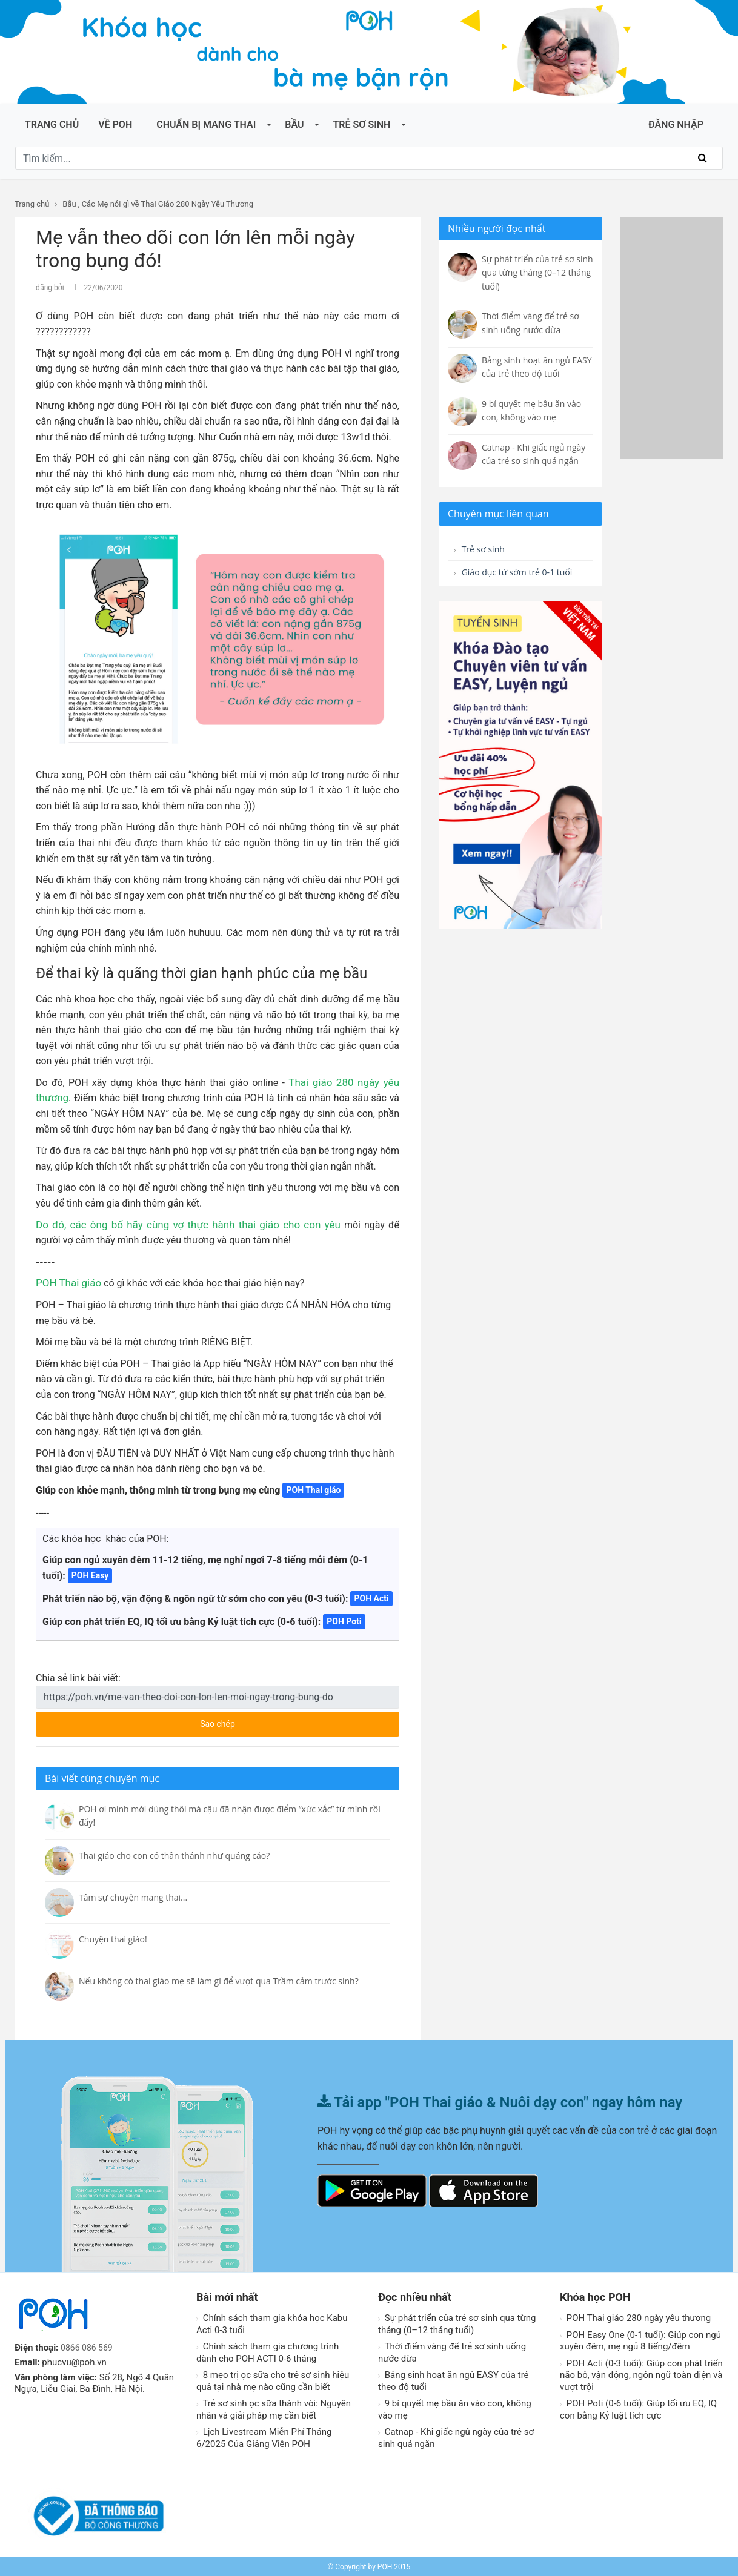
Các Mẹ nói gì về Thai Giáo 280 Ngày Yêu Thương (167, 203)
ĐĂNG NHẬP (675, 124)
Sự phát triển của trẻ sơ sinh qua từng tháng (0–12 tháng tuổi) (457, 2322)
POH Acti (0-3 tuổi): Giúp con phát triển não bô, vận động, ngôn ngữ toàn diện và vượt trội (641, 2373)
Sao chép (263, 1718)
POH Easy (90, 1573)
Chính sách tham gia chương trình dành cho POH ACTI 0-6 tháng (267, 2350)
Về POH (115, 124)
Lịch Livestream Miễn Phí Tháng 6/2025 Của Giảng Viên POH (263, 2436)
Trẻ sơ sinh (361, 124)
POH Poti (344, 1619)
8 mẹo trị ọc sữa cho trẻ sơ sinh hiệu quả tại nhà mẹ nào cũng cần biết (272, 2379)
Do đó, (50, 1223)
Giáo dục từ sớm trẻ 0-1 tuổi (511, 582)
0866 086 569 (88, 2345)
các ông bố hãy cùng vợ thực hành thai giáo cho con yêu (189, 1223)
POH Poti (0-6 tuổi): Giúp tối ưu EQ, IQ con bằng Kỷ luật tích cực (638, 2407)
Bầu (294, 124)
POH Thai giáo (67, 1281)
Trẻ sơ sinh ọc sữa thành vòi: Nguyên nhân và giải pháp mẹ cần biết (273, 2407)
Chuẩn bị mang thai (206, 124)
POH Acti (371, 1596)
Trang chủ (52, 124)
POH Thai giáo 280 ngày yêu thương (635, 2316)
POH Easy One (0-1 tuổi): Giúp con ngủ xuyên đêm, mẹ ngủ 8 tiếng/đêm (640, 2339)
